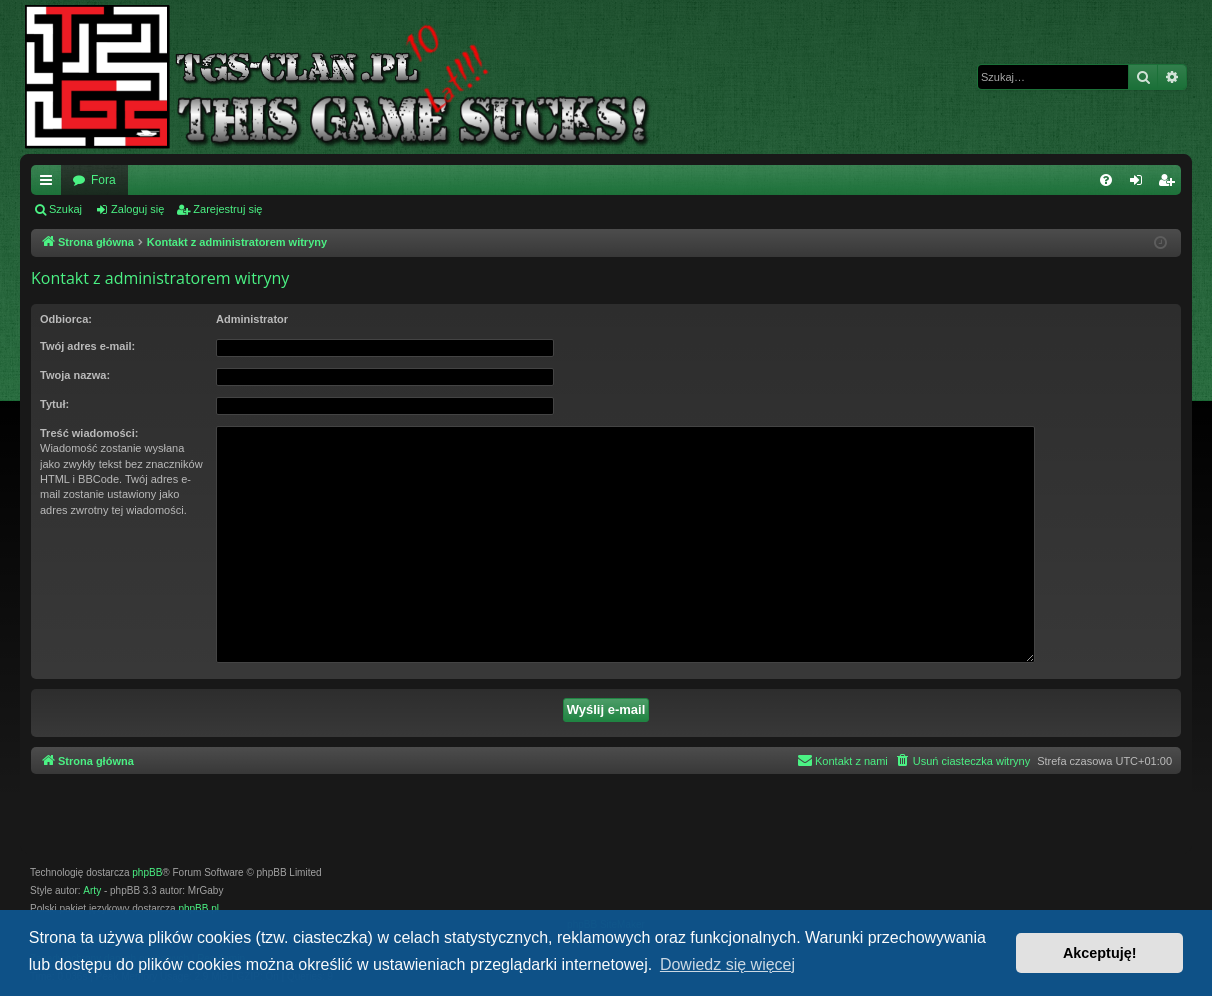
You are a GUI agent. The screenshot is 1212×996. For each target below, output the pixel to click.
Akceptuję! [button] (1100, 953)
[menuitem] (1106, 180)
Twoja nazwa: (75, 375)
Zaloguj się (137, 209)
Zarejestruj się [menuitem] (1170, 184)
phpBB (147, 872)
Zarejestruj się (227, 209)
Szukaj (65, 209)
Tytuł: (54, 404)
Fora (103, 180)
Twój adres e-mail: (87, 346)
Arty (92, 890)
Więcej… (50, 184)
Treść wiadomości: (89, 433)
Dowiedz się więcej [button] (727, 964)
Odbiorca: (66, 319)
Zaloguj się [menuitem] (1140, 184)
